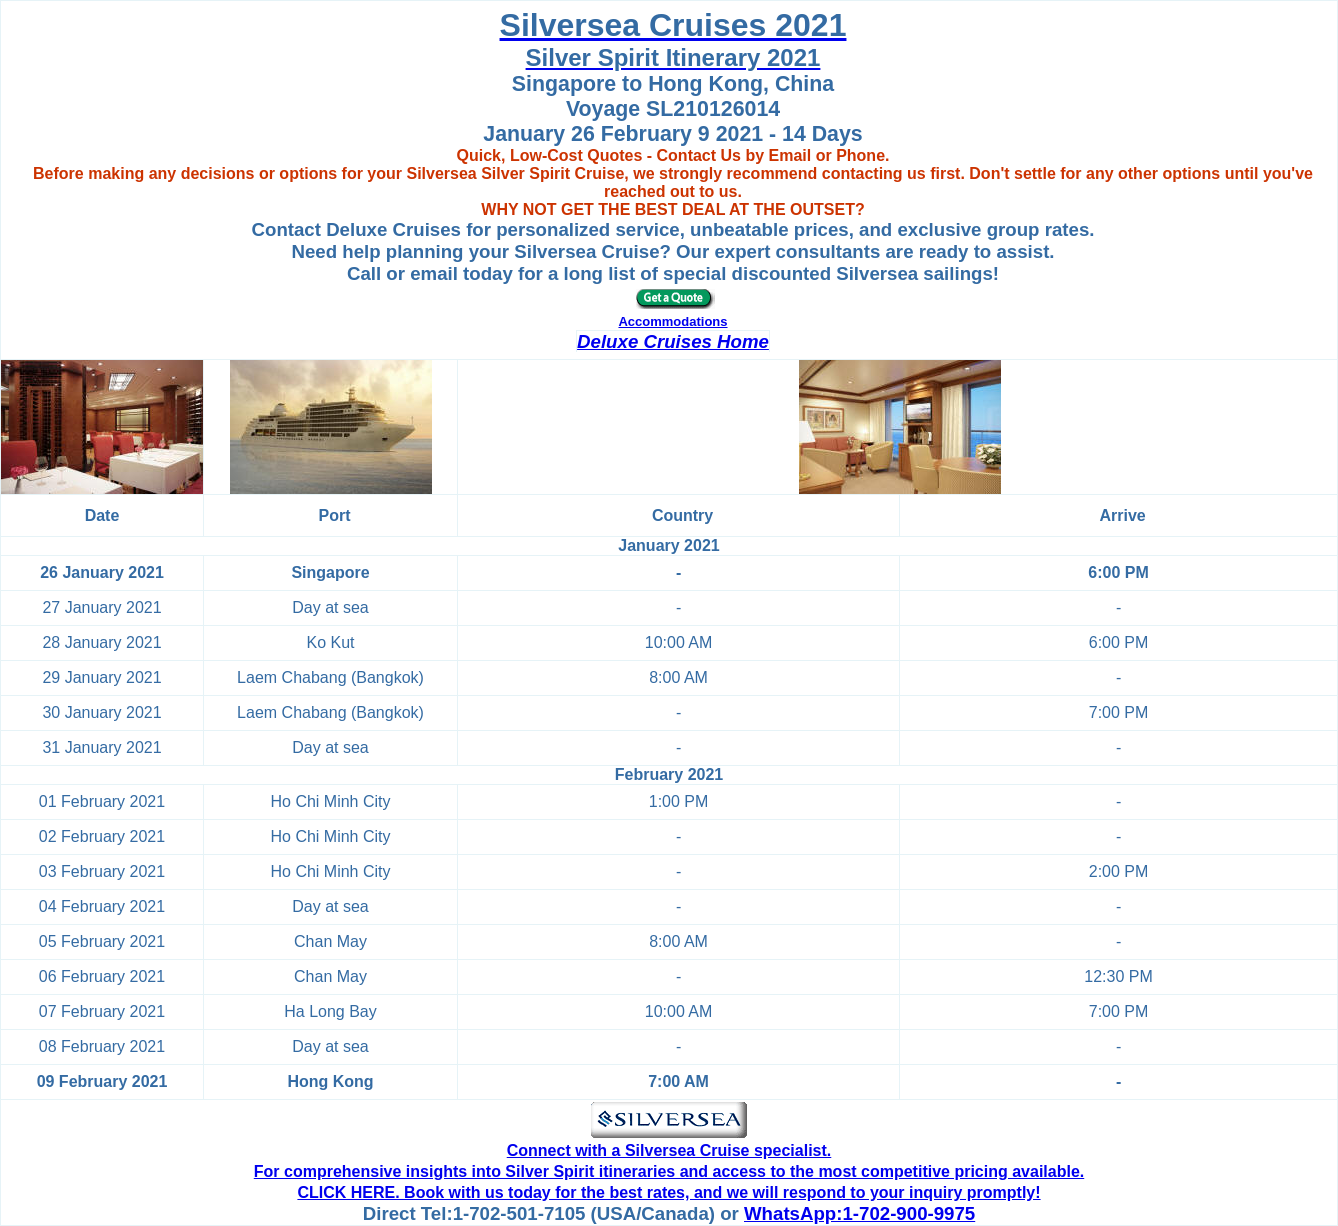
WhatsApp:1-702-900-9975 (859, 1213)
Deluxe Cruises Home (673, 341)
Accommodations (672, 321)
